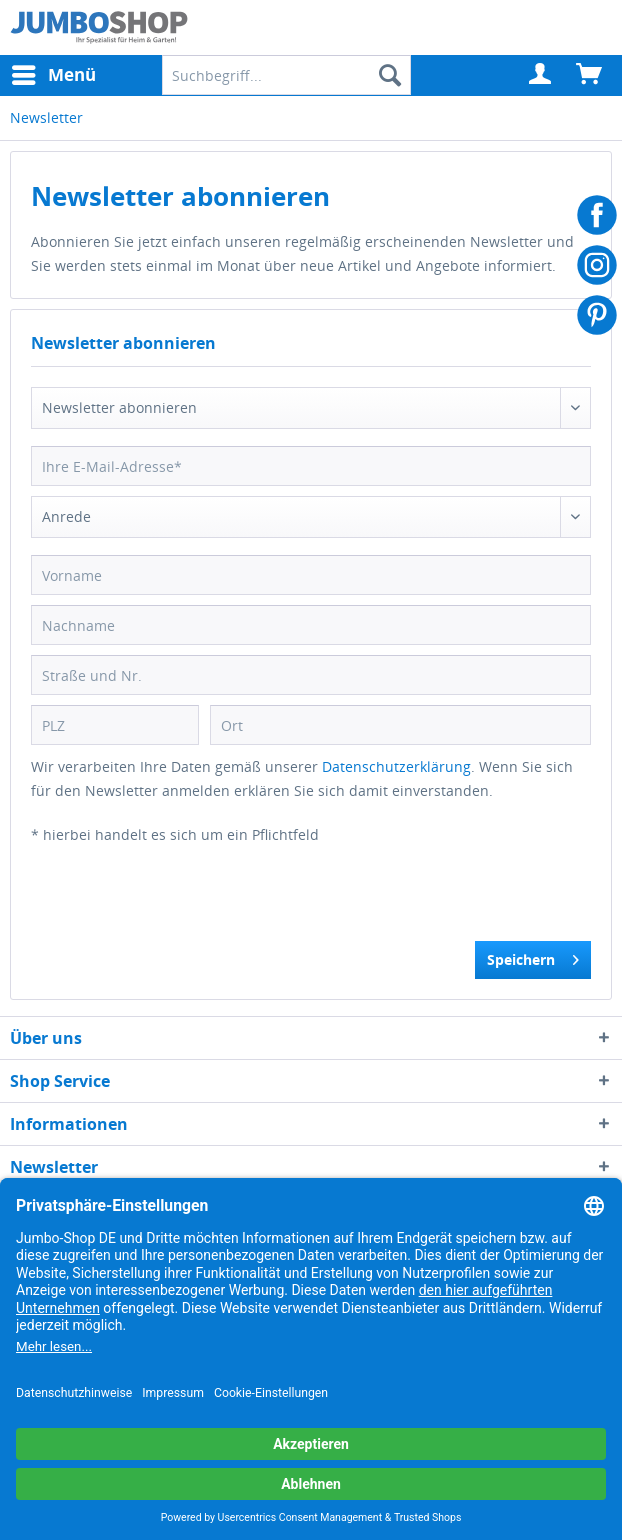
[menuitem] (541, 75)
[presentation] (183, 902)
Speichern (533, 956)
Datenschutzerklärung (396, 766)
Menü (54, 72)
